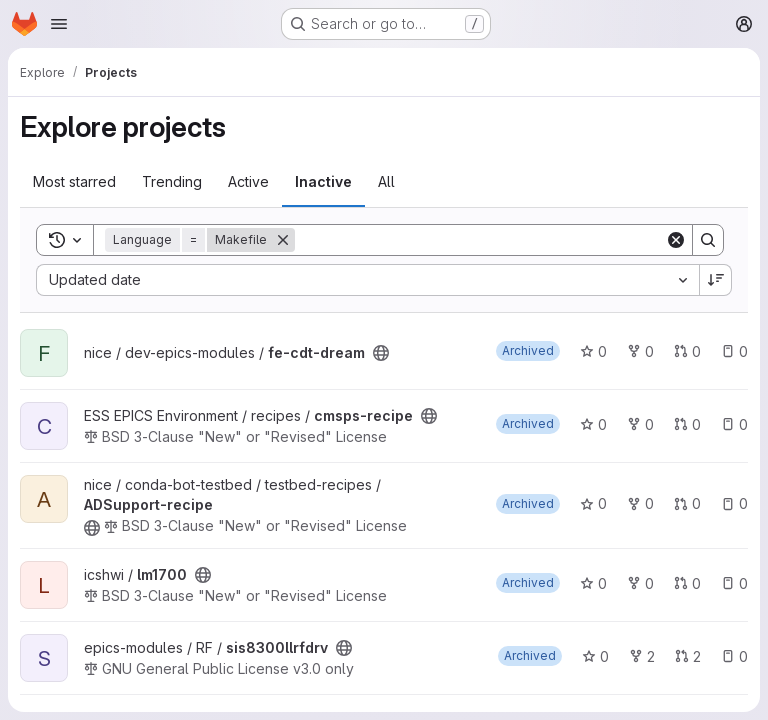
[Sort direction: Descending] (716, 280)
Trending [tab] (172, 181)
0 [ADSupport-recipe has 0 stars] (593, 503)
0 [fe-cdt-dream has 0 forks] (640, 351)
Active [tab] (248, 181)
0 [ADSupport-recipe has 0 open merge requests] (687, 503)
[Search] (480, 240)
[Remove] (283, 240)
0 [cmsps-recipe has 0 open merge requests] (687, 424)
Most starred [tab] (74, 181)
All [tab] (386, 181)
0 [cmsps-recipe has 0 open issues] (734, 424)
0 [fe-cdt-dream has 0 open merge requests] (687, 351)
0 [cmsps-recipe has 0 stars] (593, 424)
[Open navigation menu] (59, 24)
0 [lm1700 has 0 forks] (640, 583)
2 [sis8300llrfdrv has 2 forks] (642, 656)
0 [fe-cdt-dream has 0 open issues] (734, 351)
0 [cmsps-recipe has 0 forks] (640, 424)
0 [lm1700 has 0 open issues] (734, 583)
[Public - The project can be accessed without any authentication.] (381, 353)
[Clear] (676, 240)
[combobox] (367, 280)
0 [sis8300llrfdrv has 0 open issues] (734, 656)
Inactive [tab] (323, 181)
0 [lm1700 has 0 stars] (593, 583)
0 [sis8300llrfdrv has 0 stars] (595, 656)
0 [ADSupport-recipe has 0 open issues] (734, 503)
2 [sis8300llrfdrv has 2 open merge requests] (688, 656)
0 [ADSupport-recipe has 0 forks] (640, 503)
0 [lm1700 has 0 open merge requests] (687, 583)
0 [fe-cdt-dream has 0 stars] (593, 351)
